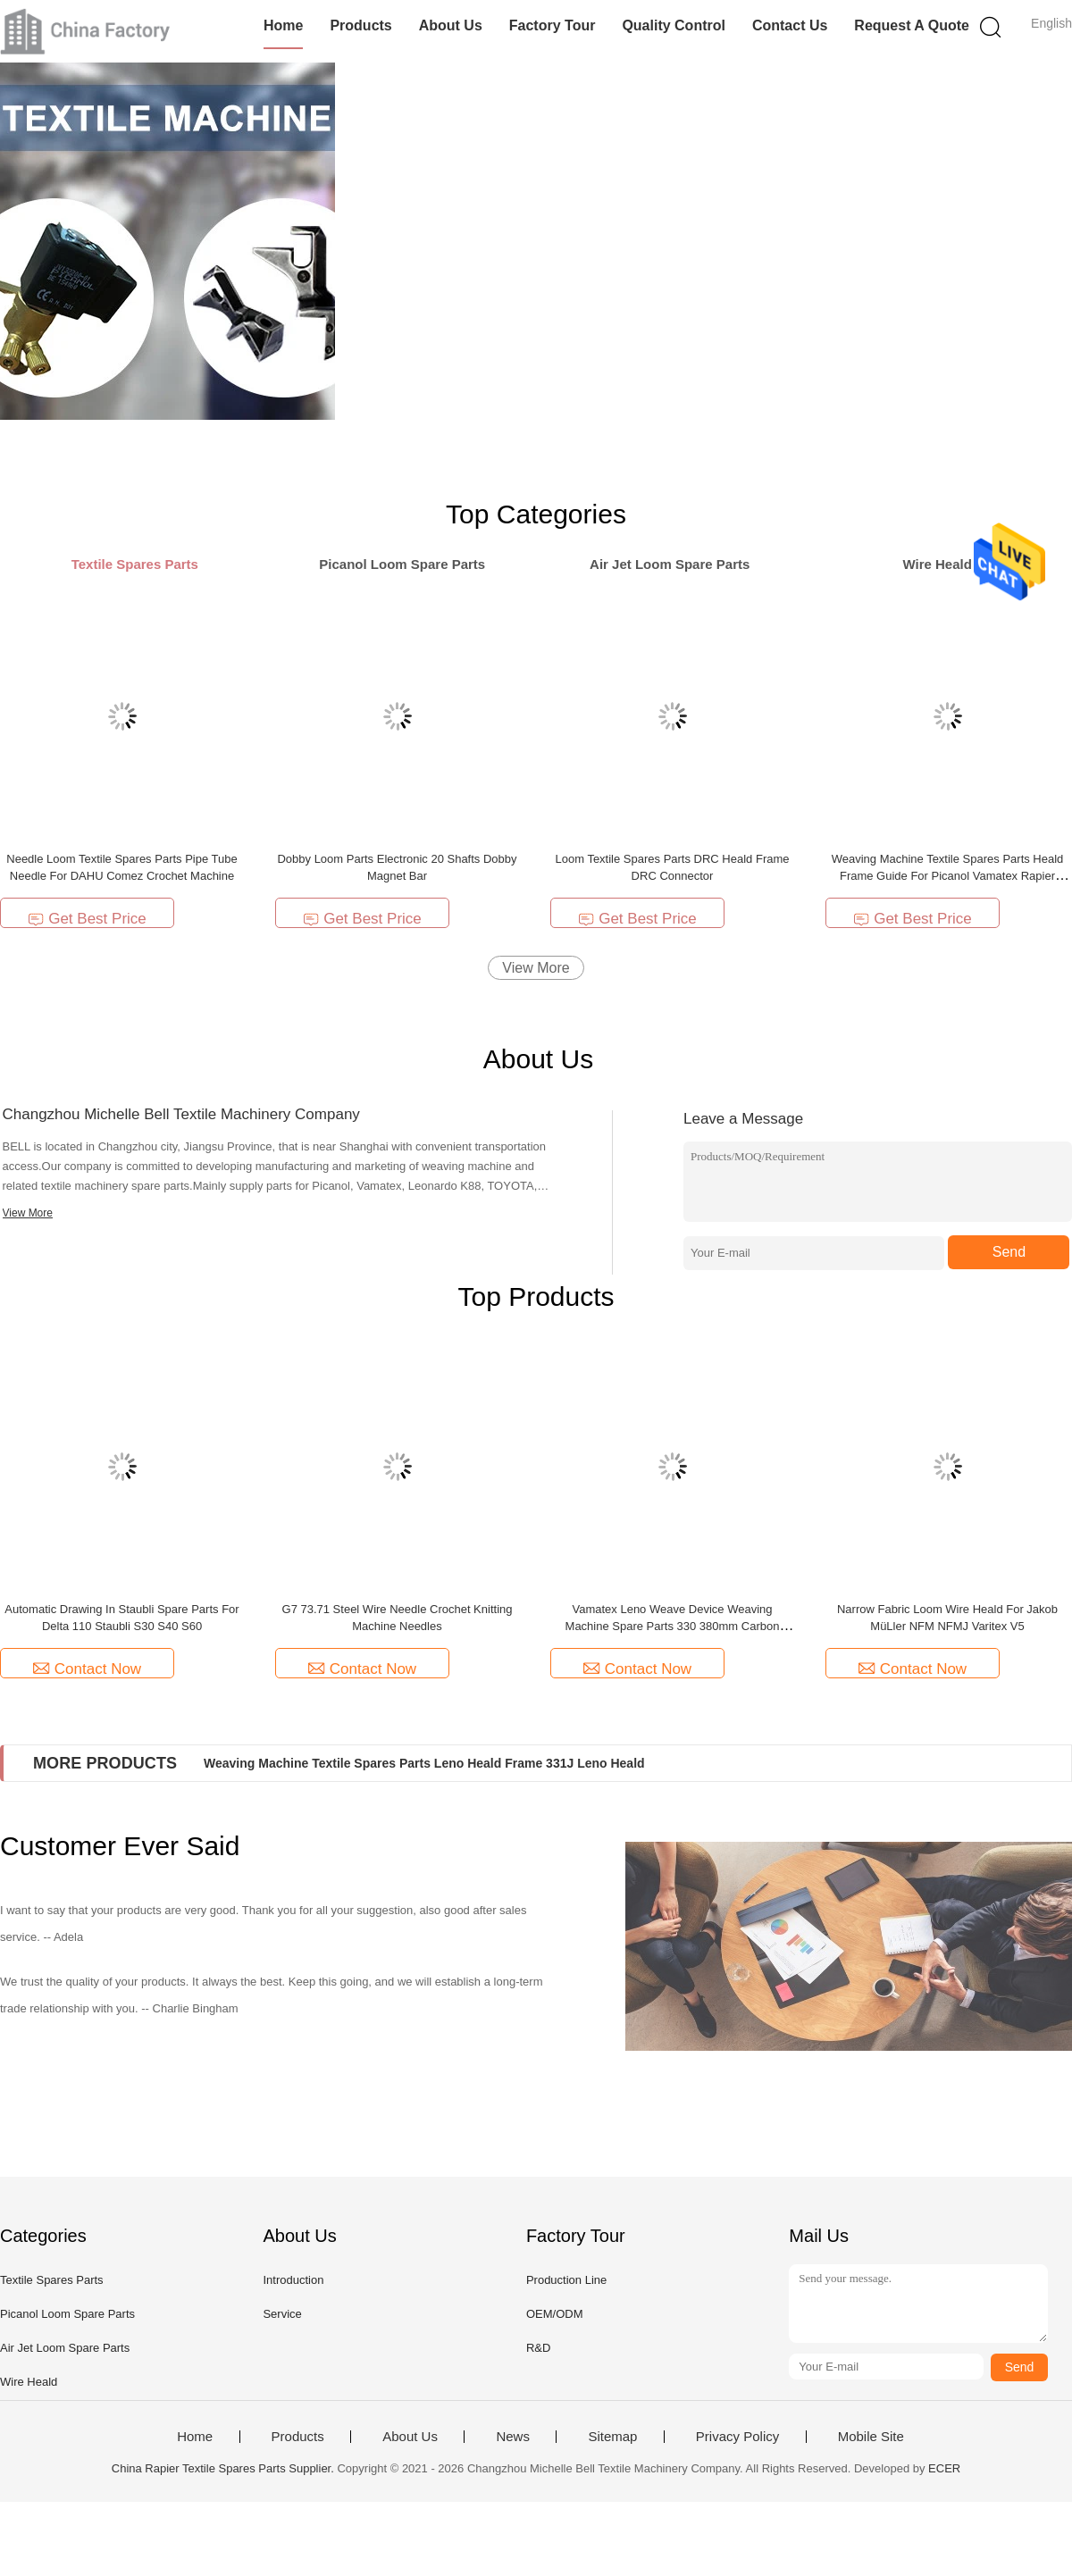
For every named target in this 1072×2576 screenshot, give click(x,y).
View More (535, 967)
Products (360, 25)
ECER (944, 2468)
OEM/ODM (554, 2314)
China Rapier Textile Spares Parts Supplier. (225, 2468)
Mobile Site (871, 2436)
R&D (538, 2347)
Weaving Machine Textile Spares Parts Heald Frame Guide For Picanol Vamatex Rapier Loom (948, 875)
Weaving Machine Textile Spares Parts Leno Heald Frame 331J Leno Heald (424, 1763)
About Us (450, 25)
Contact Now (87, 1668)
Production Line (566, 2280)
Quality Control (673, 25)
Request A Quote (911, 25)
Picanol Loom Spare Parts (67, 2314)
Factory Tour (552, 25)
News (513, 2436)
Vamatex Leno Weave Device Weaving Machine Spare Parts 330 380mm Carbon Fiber (672, 1626)
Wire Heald (28, 2381)
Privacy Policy (737, 2436)
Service (282, 2314)
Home (283, 25)
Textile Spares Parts (52, 2280)
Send (1009, 1251)
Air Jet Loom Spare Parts (65, 2347)
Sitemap (612, 2436)
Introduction (293, 2280)
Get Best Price (87, 918)
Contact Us (789, 25)
